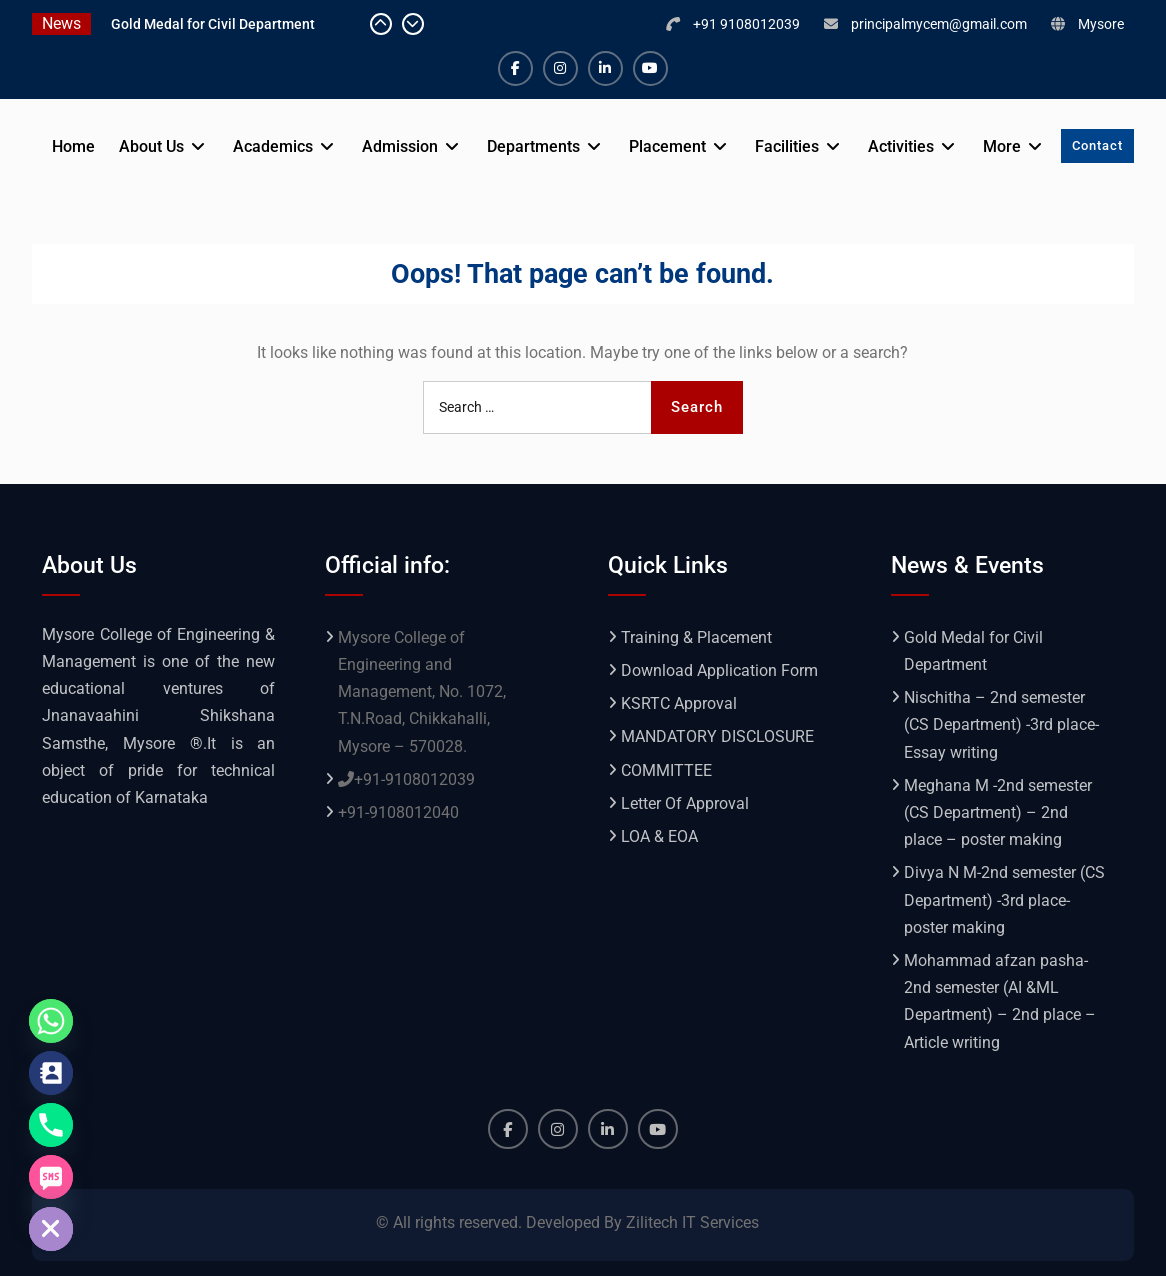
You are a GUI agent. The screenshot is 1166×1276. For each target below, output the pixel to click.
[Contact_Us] (51, 1073)
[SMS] (51, 1177)
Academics (273, 146)
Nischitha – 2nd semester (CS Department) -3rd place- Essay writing (1001, 724)
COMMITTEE (666, 770)
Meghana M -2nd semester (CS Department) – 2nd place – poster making (998, 812)
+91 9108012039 (746, 24)
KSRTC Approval (679, 703)
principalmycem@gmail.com (939, 24)
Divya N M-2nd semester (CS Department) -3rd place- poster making (1004, 899)
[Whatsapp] (51, 1021)
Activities (901, 146)
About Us (151, 146)
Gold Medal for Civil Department (213, 24)
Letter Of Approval (685, 803)
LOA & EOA (659, 836)
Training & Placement (696, 637)
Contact (1097, 145)
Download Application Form (719, 670)
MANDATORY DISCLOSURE (717, 736)
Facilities (787, 146)
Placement (667, 146)
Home (73, 146)
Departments (533, 146)
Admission (400, 146)
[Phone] (51, 1125)
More (1002, 146)
